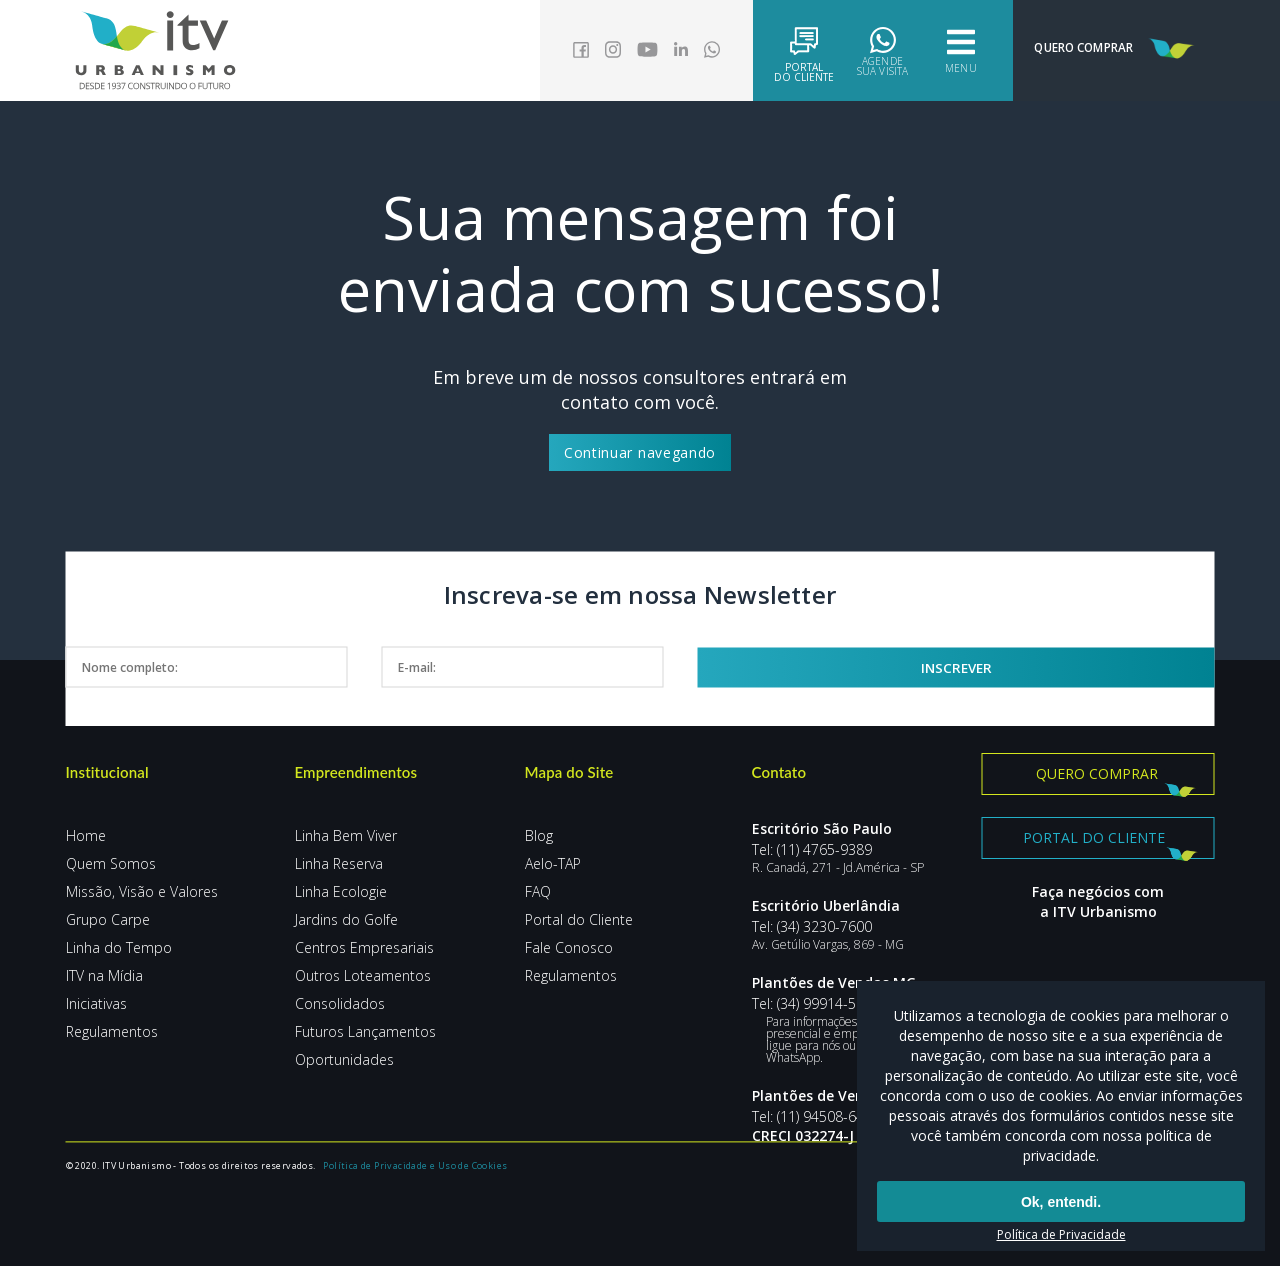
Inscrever (1026, 667)
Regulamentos (112, 1031)
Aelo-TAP (553, 863)
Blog (539, 835)
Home (86, 835)
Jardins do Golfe (346, 919)
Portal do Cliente (579, 919)
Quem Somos (111, 863)
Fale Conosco (569, 947)
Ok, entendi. (1061, 1204)
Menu (929, 50)
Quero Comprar (1102, 49)
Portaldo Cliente (773, 53)
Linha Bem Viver (346, 835)
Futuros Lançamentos (365, 1031)
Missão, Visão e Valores (142, 891)
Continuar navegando (640, 452)
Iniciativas (96, 1003)
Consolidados (340, 1003)
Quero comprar (1097, 773)
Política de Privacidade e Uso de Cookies (420, 1215)
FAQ (538, 891)
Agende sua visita (851, 51)
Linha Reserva (339, 863)
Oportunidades (344, 1059)
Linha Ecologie (341, 891)
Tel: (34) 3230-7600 (812, 927)
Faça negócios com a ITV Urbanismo (1098, 908)
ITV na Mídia (104, 975)
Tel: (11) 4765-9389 (812, 850)
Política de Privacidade (1061, 1234)
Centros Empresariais (364, 947)
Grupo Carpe (108, 919)
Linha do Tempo (119, 947)
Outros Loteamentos (363, 975)
